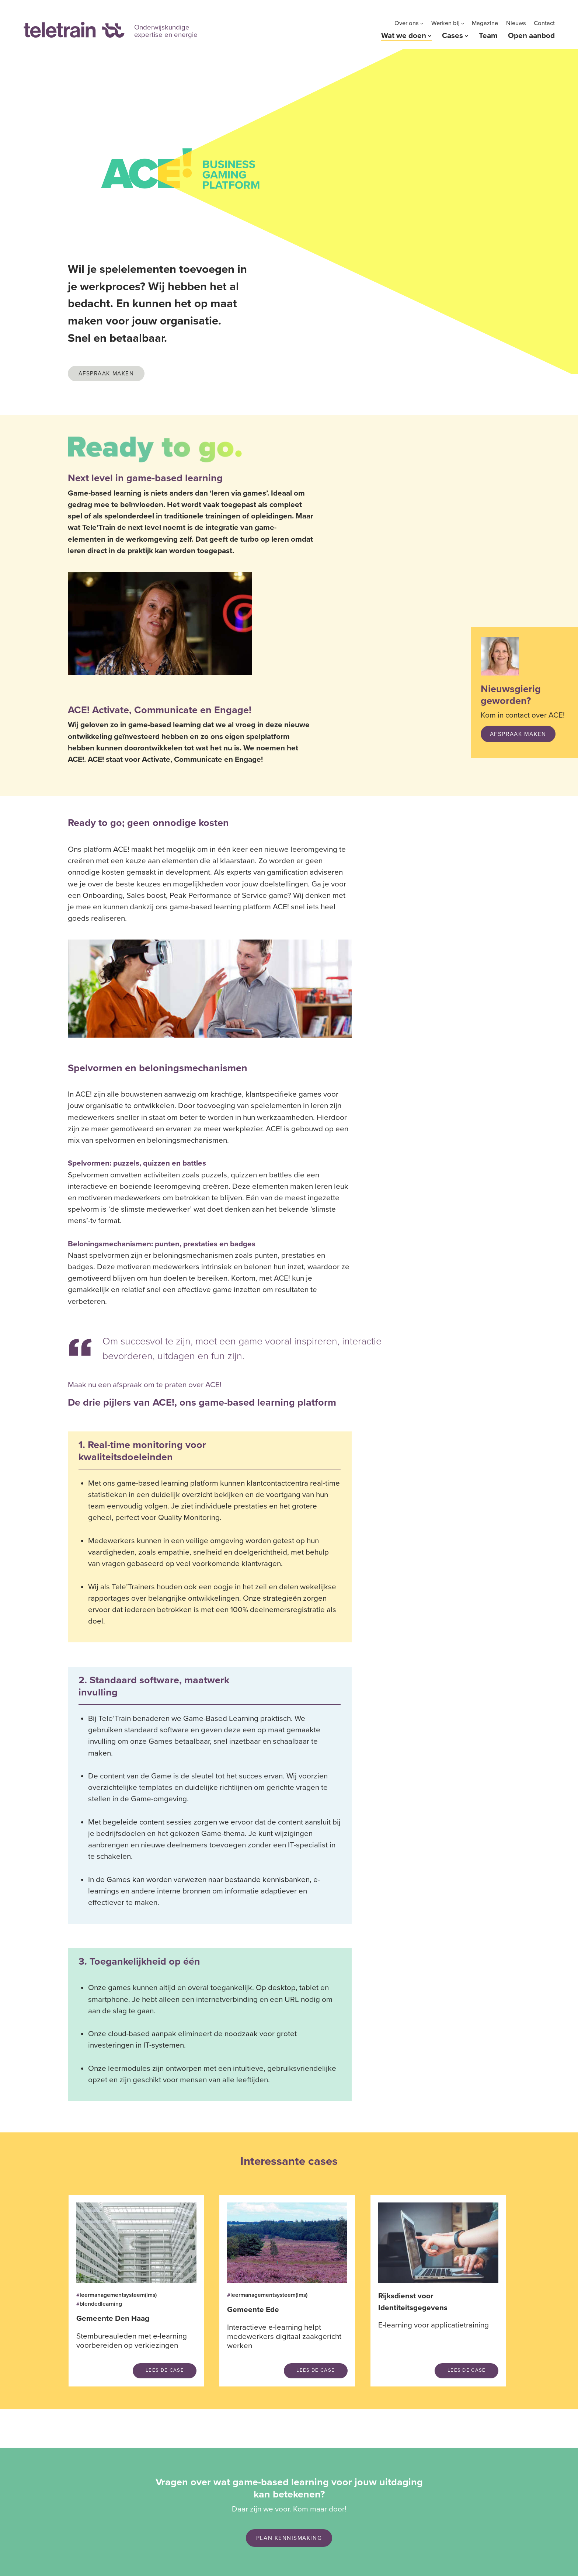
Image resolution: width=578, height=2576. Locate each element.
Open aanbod (531, 35)
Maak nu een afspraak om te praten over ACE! (145, 1385)
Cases (452, 35)
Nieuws (516, 23)
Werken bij (445, 23)
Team (488, 35)
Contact (544, 23)
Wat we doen (403, 35)
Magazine (485, 23)
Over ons (406, 23)
